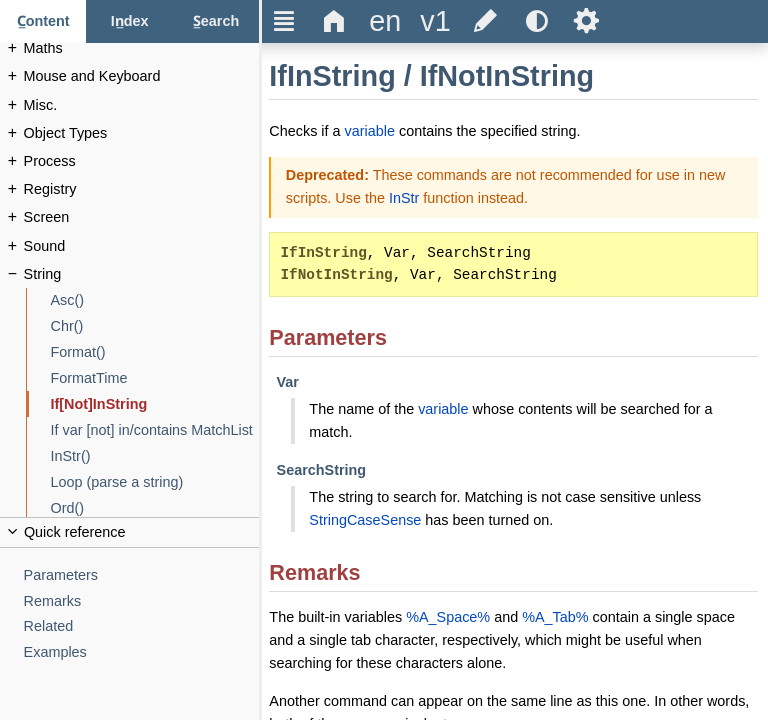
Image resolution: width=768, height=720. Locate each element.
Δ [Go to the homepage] (334, 21)
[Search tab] (216, 21)
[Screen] (142, 217)
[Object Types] (142, 133)
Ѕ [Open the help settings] (586, 21)
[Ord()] (155, 508)
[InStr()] (155, 456)
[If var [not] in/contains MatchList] (155, 430)
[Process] (142, 161)
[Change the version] (435, 21)
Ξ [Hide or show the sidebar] (284, 21)
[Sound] (142, 246)
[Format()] (155, 352)
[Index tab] (129, 21)
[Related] (142, 626)
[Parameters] (142, 575)
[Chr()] (155, 326)
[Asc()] (155, 300)
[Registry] (142, 189)
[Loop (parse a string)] (155, 482)
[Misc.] (142, 105)
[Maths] (142, 48)
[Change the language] (385, 21)
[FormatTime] (155, 378)
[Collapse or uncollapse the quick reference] (129, 532)
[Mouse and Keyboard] (142, 76)
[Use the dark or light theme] (536, 21)
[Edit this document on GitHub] (486, 21)
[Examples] (142, 652)
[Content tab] (43, 21)
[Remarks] (142, 601)
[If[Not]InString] (155, 404)
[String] (142, 274)
